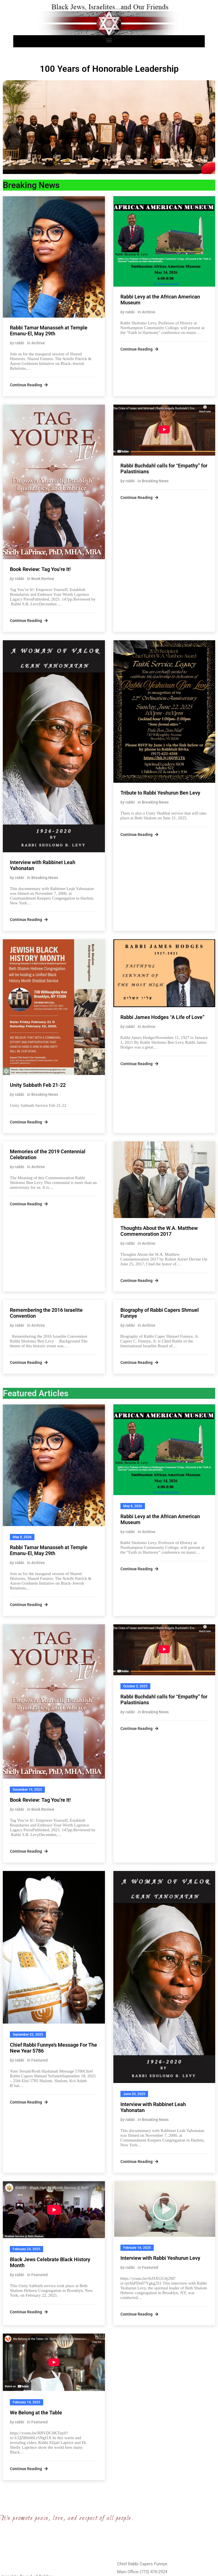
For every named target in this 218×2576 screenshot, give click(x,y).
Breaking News (155, 481)
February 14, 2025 (26, 2402)
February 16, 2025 (137, 2248)
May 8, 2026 (22, 1537)
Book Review (42, 578)
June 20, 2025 (134, 2094)
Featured (39, 2060)
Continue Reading (29, 385)
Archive (38, 343)
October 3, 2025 (135, 1686)
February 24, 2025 (26, 2249)
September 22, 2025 (28, 2035)
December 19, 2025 (27, 1790)
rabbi (19, 343)
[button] (109, 39)
